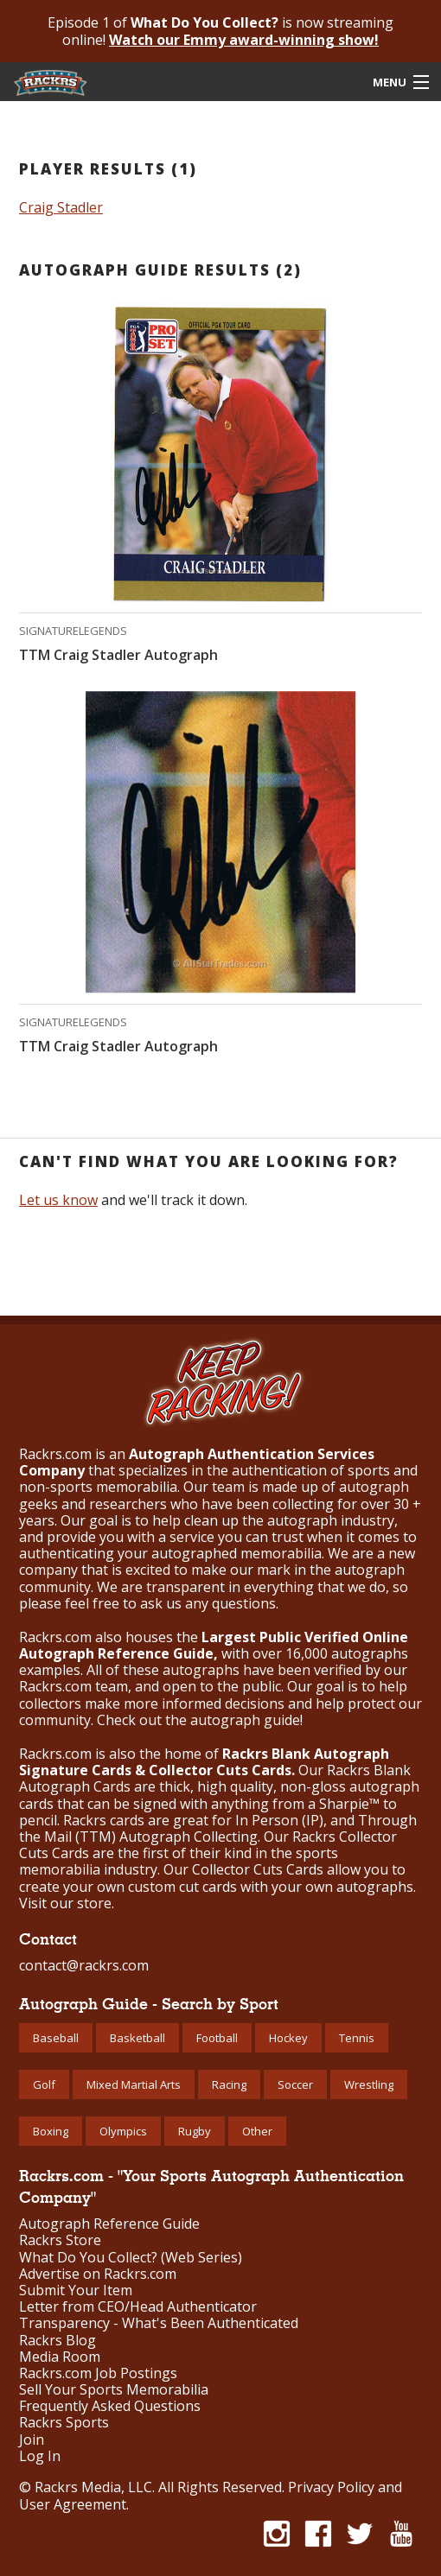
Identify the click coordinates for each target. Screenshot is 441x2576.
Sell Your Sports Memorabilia (113, 2390)
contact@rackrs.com (84, 1965)
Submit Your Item (75, 2290)
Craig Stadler (61, 207)
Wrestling (368, 2084)
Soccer (295, 2084)
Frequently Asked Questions (110, 2406)
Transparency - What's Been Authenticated (158, 2323)
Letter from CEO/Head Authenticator (138, 2307)
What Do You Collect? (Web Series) (130, 2257)
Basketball (137, 2038)
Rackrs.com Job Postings (98, 2373)
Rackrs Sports (64, 2422)
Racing (229, 2084)
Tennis (356, 2038)
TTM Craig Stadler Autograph (118, 654)
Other (257, 2131)
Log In (40, 2456)
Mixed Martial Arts (133, 2084)
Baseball (56, 2038)
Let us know (58, 1199)
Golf (44, 2084)
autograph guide (245, 1719)
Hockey (288, 2038)
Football (217, 2038)
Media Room (59, 2357)
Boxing (50, 2131)
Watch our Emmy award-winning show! (244, 39)
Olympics (123, 2131)
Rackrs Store (60, 2240)
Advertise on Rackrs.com (97, 2274)
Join (31, 2440)
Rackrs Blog (57, 2340)
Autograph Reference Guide (109, 2224)
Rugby (194, 2131)
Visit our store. (66, 1903)
